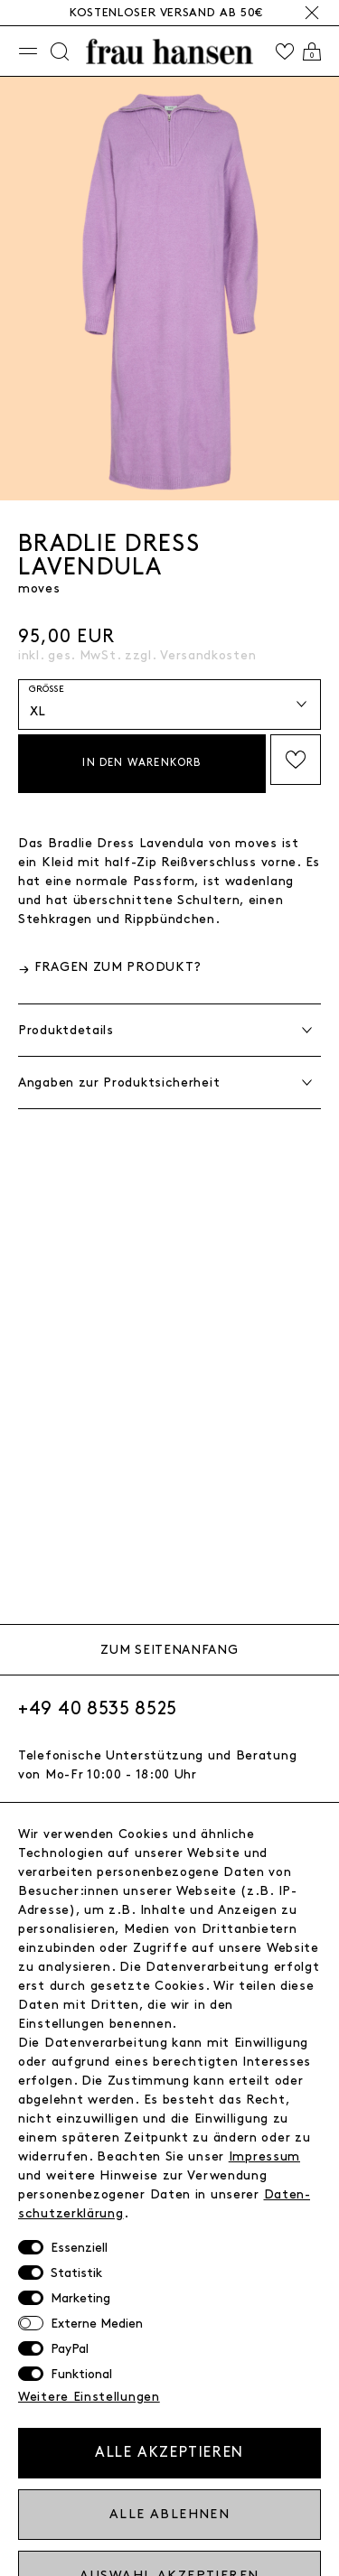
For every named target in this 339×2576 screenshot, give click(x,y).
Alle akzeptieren (169, 2452)
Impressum (264, 2156)
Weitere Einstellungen (89, 2397)
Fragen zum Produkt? (118, 967)
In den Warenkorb (141, 763)
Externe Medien (97, 2323)
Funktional (81, 2374)
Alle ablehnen (170, 2514)
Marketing (80, 2298)
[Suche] (59, 51)
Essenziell (79, 2248)
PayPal (70, 2349)
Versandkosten (208, 655)
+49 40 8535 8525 (97, 1709)
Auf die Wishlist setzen (295, 759)
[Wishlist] (284, 51)
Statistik (76, 2273)
